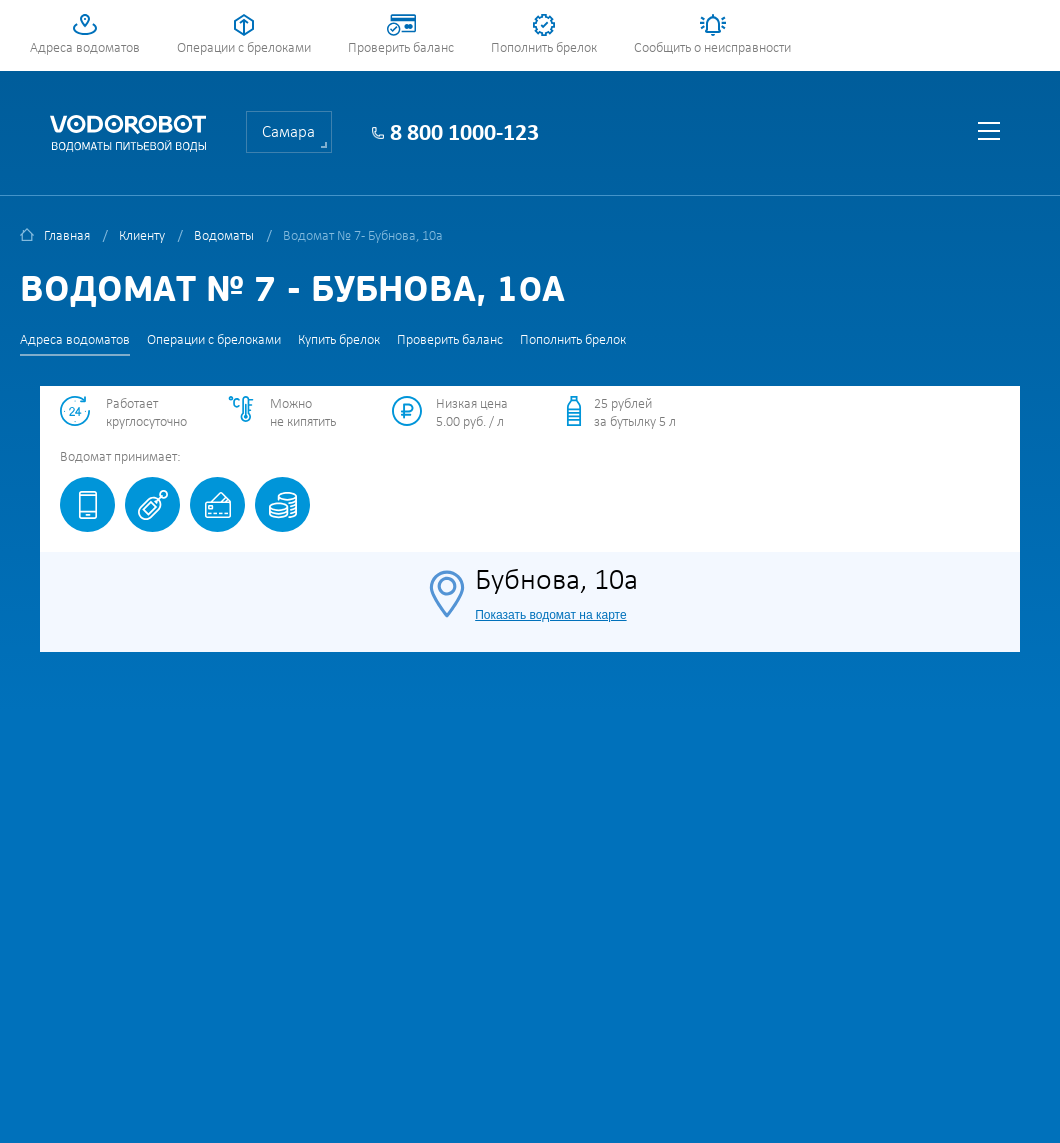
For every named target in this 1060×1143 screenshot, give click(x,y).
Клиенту (142, 236)
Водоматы (224, 236)
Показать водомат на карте (550, 615)
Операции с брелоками (244, 48)
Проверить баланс (401, 48)
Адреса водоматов (85, 48)
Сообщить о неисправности (712, 48)
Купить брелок (339, 340)
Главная (67, 236)
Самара (288, 132)
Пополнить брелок (544, 48)
